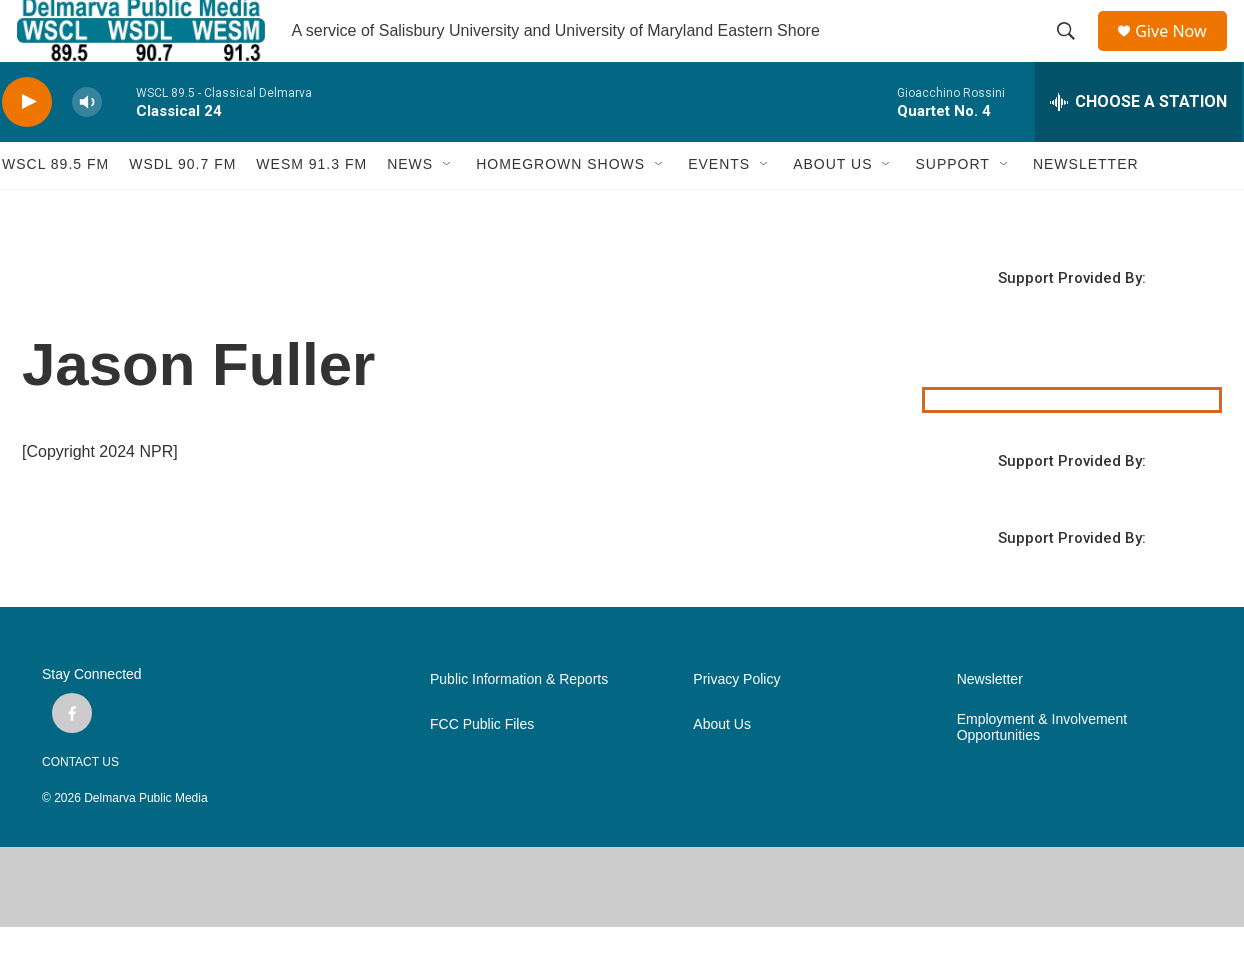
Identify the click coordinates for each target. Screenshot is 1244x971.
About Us (722, 768)
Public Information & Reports (519, 723)
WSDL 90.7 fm (182, 208)
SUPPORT (952, 208)
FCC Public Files (482, 768)
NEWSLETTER (1086, 208)
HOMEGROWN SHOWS (560, 208)
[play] (27, 145)
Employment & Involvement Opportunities (1042, 771)
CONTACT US (80, 806)
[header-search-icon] (1073, 53)
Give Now (1182, 52)
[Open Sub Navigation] (448, 208)
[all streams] (1138, 145)
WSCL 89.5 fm (55, 208)
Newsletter (990, 723)
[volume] (87, 145)
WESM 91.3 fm (311, 208)
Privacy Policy (736, 723)
